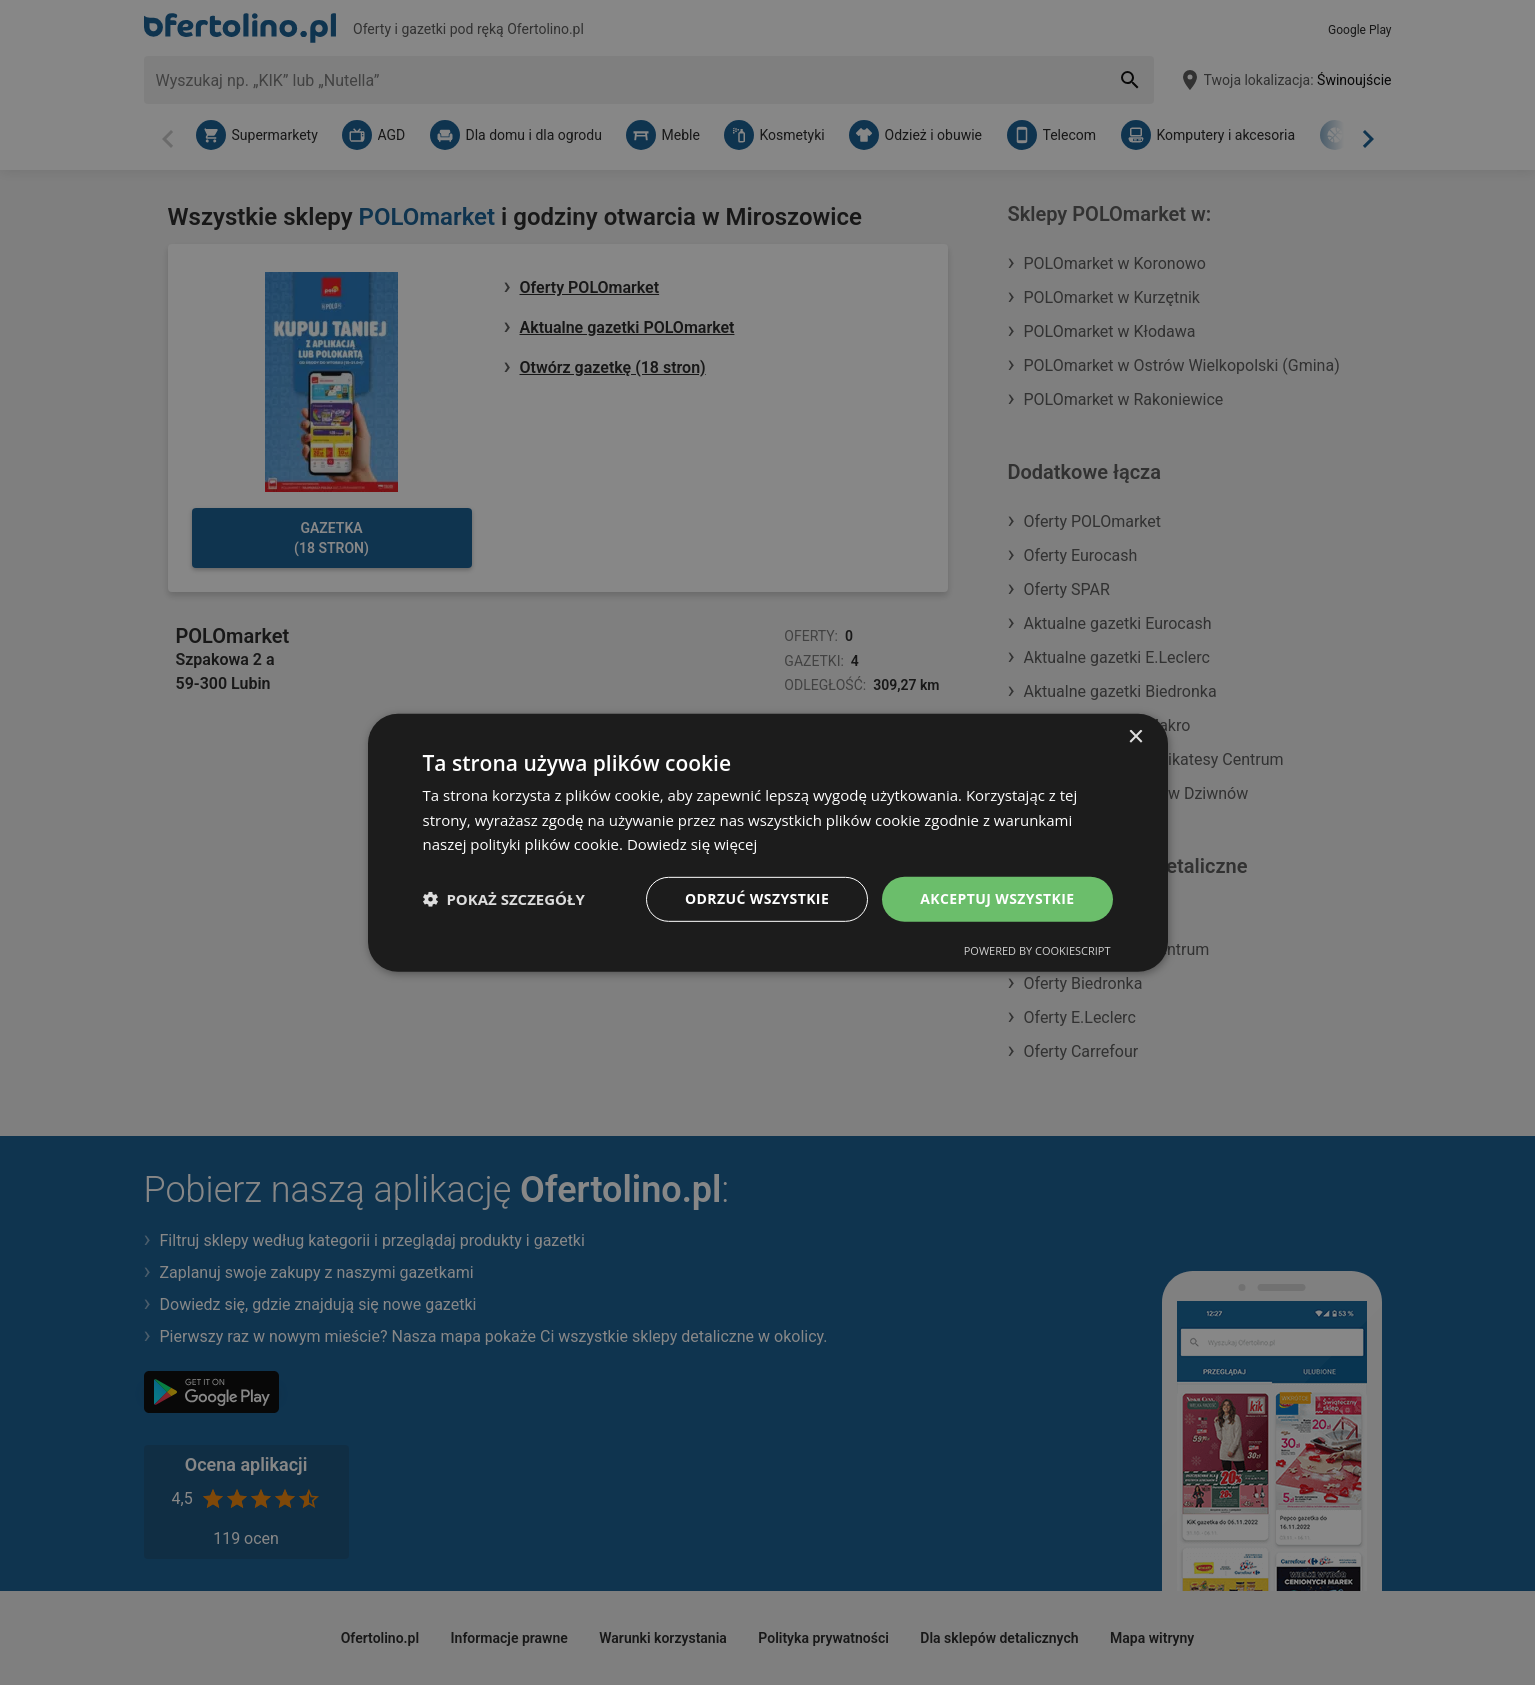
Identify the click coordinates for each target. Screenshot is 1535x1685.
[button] (504, 899)
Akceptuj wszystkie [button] (997, 898)
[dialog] (768, 842)
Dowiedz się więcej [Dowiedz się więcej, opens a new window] (692, 844)
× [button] (1135, 736)
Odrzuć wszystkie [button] (757, 898)
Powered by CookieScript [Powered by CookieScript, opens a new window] (1037, 950)
